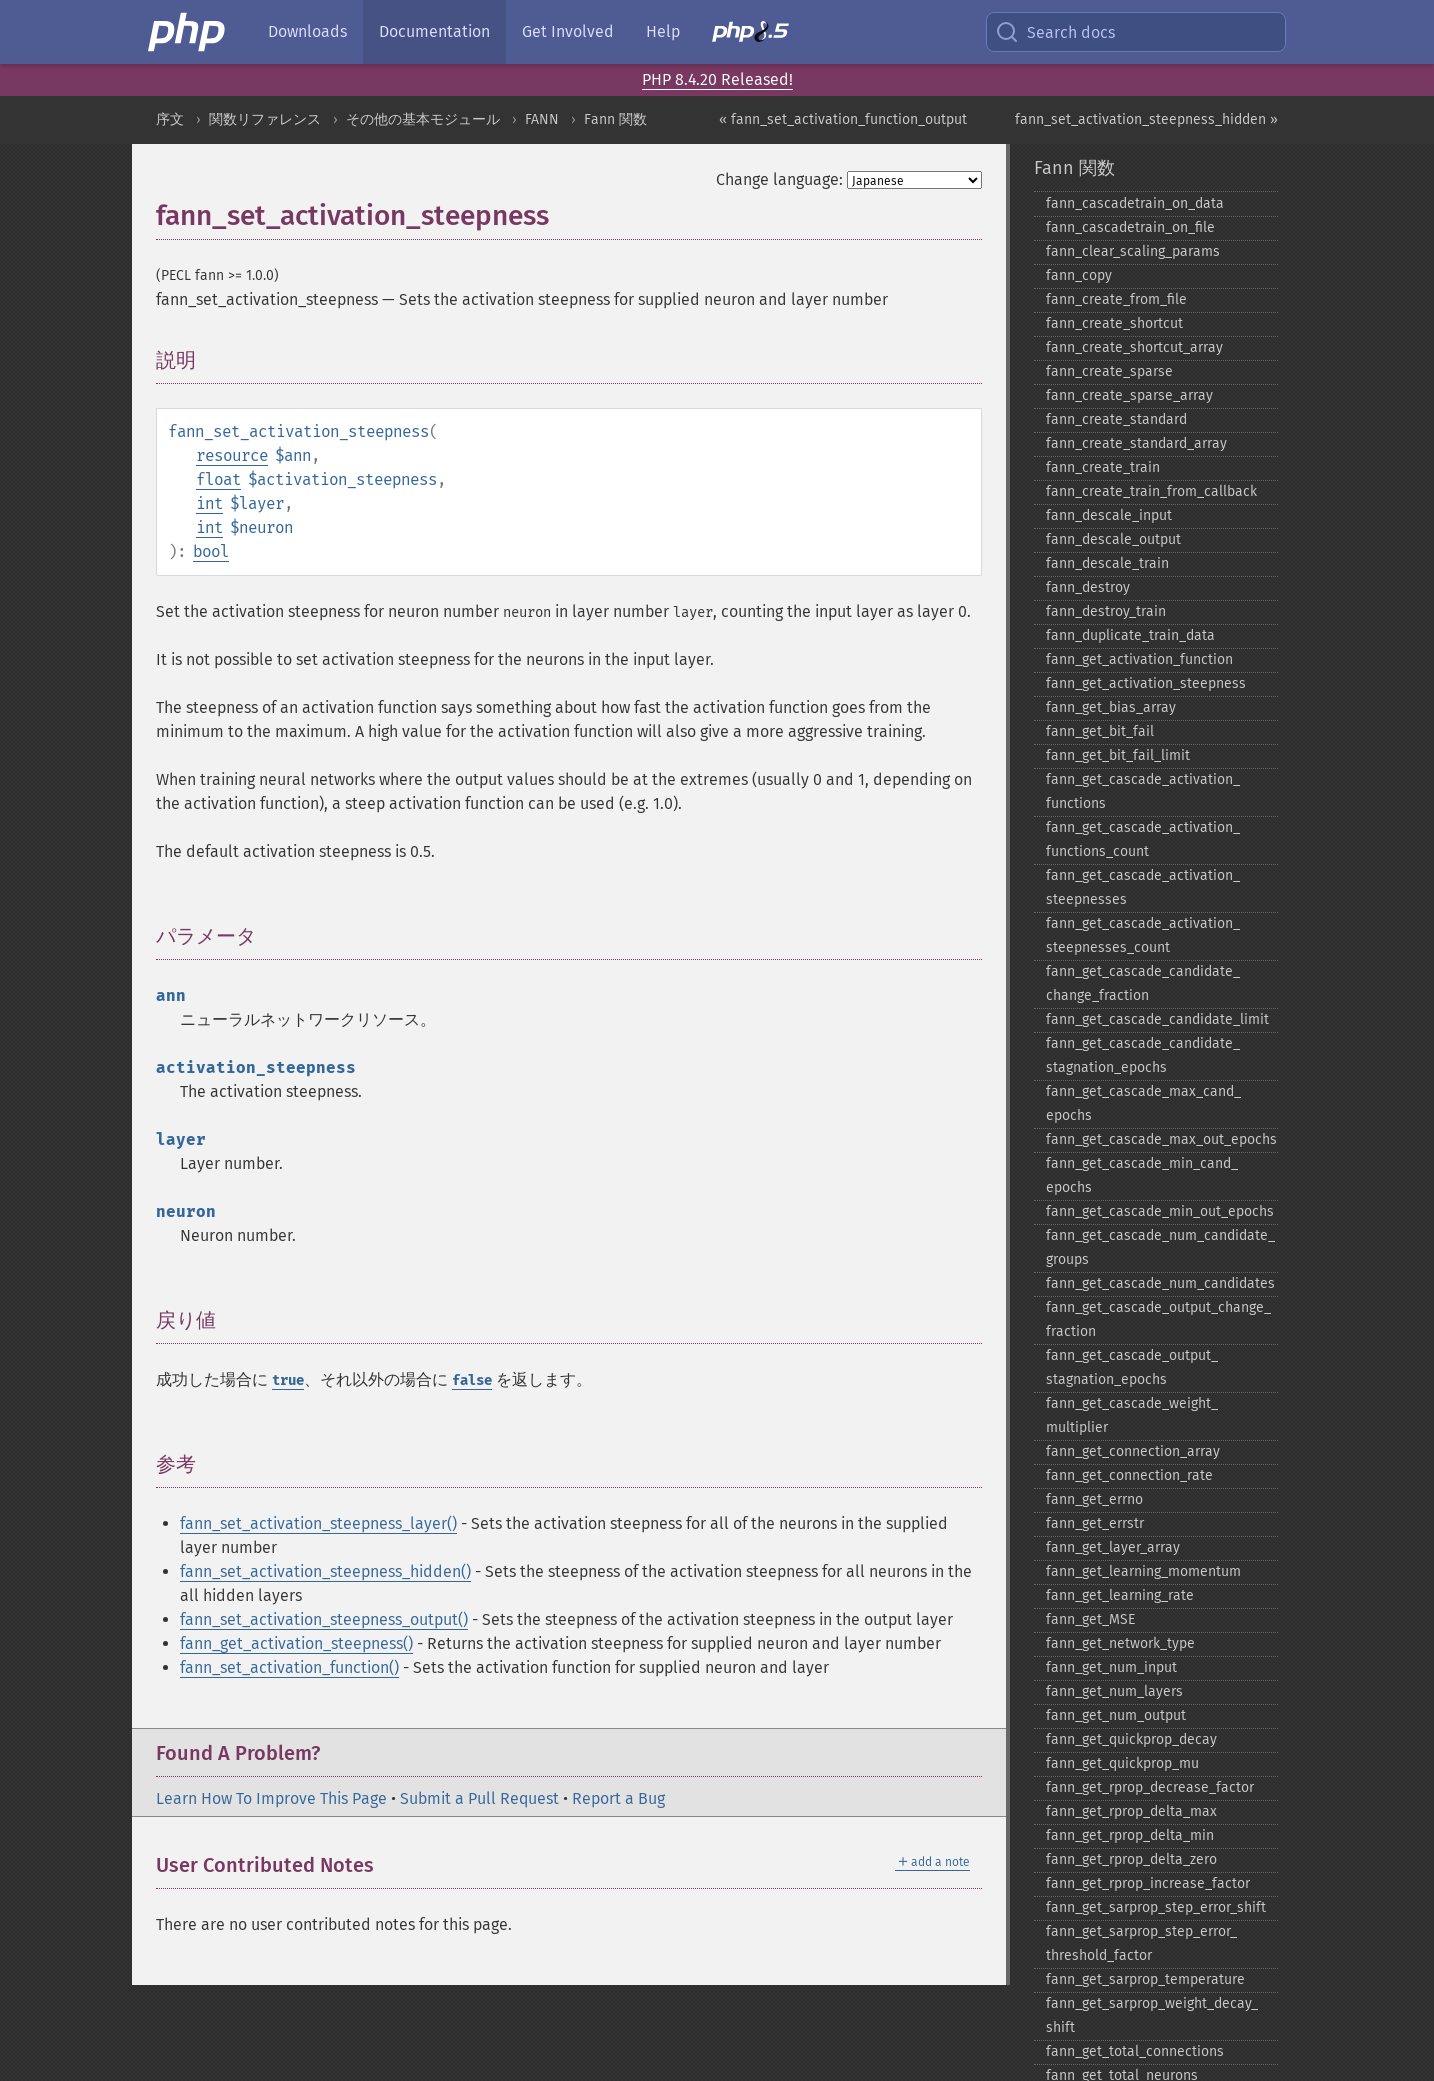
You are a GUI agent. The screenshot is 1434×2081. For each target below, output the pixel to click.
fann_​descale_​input (1109, 515)
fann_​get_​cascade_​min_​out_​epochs (1160, 1211)
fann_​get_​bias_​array (1111, 707)
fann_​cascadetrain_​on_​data (1135, 203)
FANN (542, 119)
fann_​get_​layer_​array (1113, 1547)
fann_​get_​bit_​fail (1100, 731)
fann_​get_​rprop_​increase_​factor (1148, 1883)
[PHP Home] (188, 32)
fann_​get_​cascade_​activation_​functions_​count (1143, 839)
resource (232, 455)
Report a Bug (618, 1798)
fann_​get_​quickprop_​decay (1131, 1739)
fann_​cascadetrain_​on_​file (1130, 227)
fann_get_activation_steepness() (296, 1643)
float (218, 479)
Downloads (307, 31)
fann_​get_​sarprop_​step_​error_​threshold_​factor (1141, 1943)
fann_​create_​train (1103, 467)
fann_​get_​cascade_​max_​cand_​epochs (1143, 1103)
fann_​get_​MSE (1090, 1619)
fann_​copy (1079, 275)
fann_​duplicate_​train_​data (1130, 635)
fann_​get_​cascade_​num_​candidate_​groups (1160, 1247)
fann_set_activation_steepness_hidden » (1146, 119)
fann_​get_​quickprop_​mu (1122, 1763)
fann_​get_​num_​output (1116, 1715)
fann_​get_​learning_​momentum (1143, 1571)
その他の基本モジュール (423, 119)
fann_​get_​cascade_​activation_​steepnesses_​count (1143, 935)
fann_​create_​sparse (1109, 371)
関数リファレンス (265, 119)
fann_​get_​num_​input (1111, 1667)
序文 (170, 119)
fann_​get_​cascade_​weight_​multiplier (1132, 1415)
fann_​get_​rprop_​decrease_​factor (1150, 1787)
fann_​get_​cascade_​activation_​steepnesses (1143, 887)
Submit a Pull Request (479, 1798)
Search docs (1055, 32)
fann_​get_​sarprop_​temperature (1145, 1979)
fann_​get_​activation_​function (1139, 659)
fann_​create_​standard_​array (1136, 443)
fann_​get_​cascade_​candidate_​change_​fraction (1143, 983)
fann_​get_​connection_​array (1133, 1451)
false (472, 1380)
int (209, 503)
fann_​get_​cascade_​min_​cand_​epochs (1142, 1175)
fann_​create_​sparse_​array (1129, 395)
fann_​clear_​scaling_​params (1133, 251)
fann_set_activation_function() (289, 1667)
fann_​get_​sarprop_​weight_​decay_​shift (1152, 2015)
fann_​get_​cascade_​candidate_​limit (1157, 1019)
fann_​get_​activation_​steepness (1146, 683)
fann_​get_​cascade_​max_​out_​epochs (1161, 1139)
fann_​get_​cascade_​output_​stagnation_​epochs (1132, 1367)
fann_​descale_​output (1113, 539)
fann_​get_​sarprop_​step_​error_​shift (1156, 1907)
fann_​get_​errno (1094, 1499)
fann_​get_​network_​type (1120, 1643)
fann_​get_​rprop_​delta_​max (1131, 1811)
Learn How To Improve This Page (271, 1798)
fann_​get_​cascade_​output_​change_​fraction (1158, 1319)
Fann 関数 (615, 119)
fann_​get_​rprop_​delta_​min (1130, 1835)
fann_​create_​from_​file (1116, 299)
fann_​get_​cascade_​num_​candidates (1160, 1283)
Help (663, 31)
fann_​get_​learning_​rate (1120, 1595)
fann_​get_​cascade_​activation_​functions (1143, 791)
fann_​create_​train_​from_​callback (1151, 491)
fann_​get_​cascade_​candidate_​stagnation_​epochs (1143, 1055)
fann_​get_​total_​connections (1135, 2051)
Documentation (434, 31)
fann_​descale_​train (1107, 563)
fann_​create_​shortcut (1114, 323)
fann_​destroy (1088, 587)
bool (211, 551)
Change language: (779, 179)
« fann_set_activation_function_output (843, 119)
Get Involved (568, 31)
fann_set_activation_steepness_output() (324, 1619)
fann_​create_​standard (1116, 419)
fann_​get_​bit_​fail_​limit (1118, 755)
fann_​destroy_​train (1106, 611)
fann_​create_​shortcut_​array (1134, 347)
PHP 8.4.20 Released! (717, 79)
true (288, 1380)
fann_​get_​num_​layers (1114, 1691)
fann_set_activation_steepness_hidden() (325, 1571)
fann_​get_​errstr (1095, 1523)
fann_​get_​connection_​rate (1129, 1475)
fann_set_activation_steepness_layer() (318, 1523)
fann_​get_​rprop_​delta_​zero (1131, 1859)
